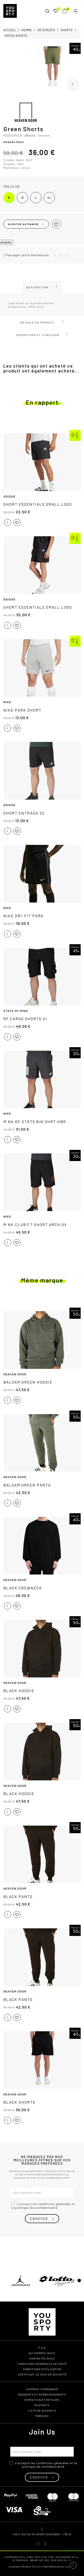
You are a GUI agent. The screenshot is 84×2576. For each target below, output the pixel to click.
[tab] (42, 287)
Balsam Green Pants (27, 1485)
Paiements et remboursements (42, 2394)
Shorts (30, 135)
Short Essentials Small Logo (37, 504)
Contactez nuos (42, 2358)
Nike (7, 702)
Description (37, 287)
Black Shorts (19, 2102)
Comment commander (42, 2389)
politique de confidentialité (36, 2207)
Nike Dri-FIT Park (23, 915)
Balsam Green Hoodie (27, 1382)
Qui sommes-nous (42, 2353)
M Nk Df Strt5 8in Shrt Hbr (34, 1121)
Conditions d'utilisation (42, 2369)
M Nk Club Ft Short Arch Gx (35, 1224)
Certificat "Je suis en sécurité (42, 2374)
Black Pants (18, 1896)
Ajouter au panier (23, 224)
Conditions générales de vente (42, 2363)
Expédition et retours (42, 2399)
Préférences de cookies (59, 2566)
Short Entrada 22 (24, 813)
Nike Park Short (22, 710)
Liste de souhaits (42, 2410)
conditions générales (54, 2204)
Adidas (9, 496)
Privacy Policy (31, 2566)
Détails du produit (37, 322)
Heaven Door (13, 142)
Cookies (14, 2566)
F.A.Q (42, 2347)
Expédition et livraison (37, 334)
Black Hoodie (18, 1690)
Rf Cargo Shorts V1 (25, 1018)
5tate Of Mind (15, 1011)
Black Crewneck (22, 1588)
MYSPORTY (42, 2405)
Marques (42, 2415)
